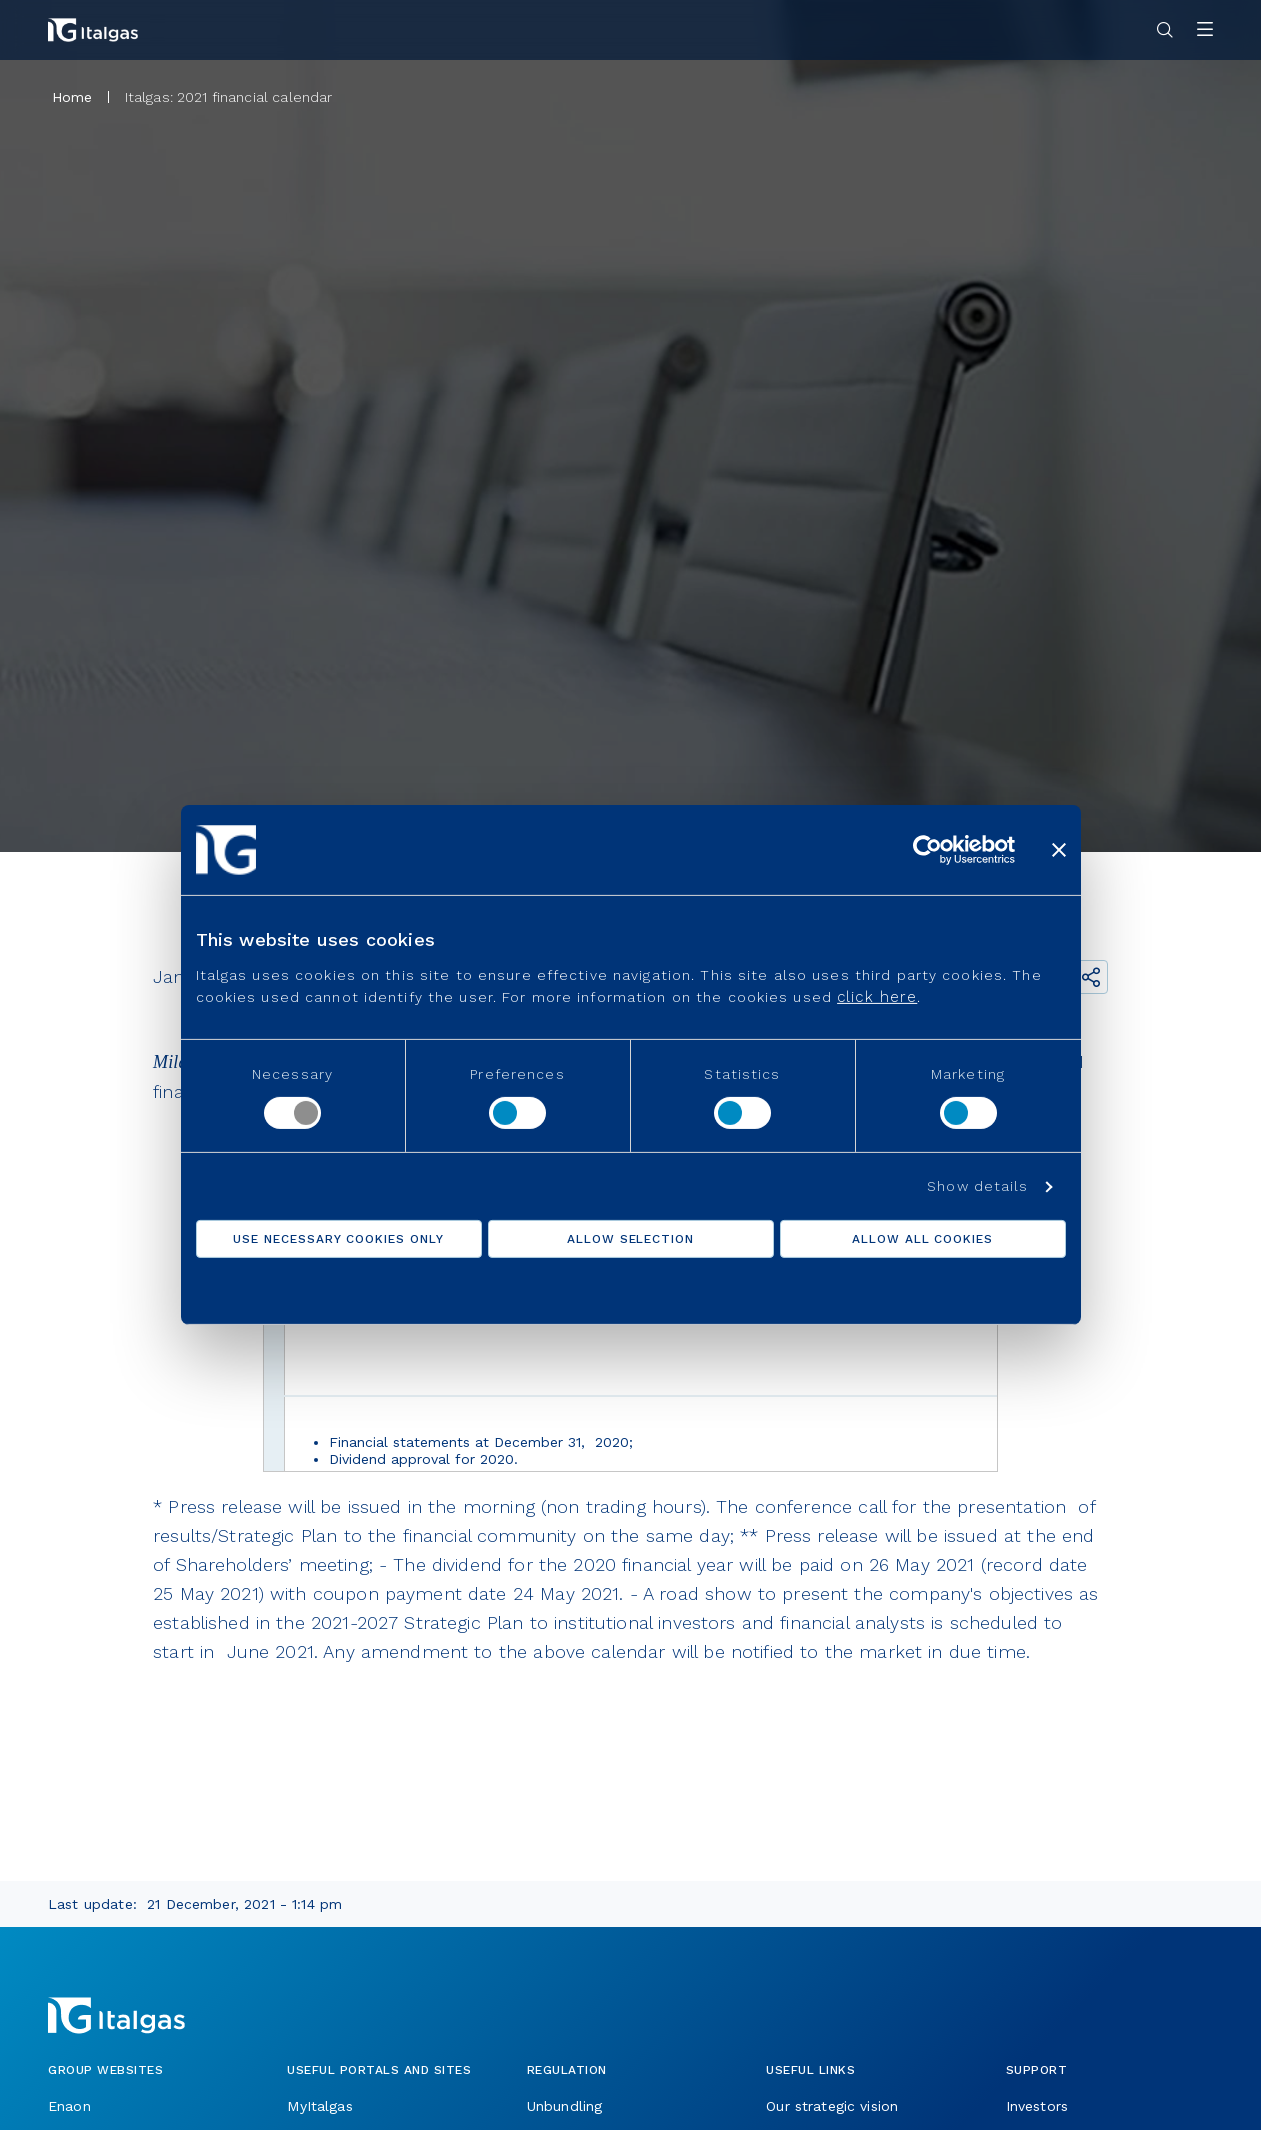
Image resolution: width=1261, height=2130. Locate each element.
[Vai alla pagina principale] (93, 30)
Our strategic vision (832, 2106)
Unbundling (565, 2106)
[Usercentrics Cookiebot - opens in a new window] (927, 850)
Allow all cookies (922, 1239)
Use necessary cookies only (338, 1239)
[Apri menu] (1205, 30)
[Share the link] (1091, 977)
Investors (1037, 2106)
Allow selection (630, 1239)
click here (877, 997)
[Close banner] (1059, 850)
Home (72, 97)
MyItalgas (319, 2106)
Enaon (69, 2106)
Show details (977, 1186)
